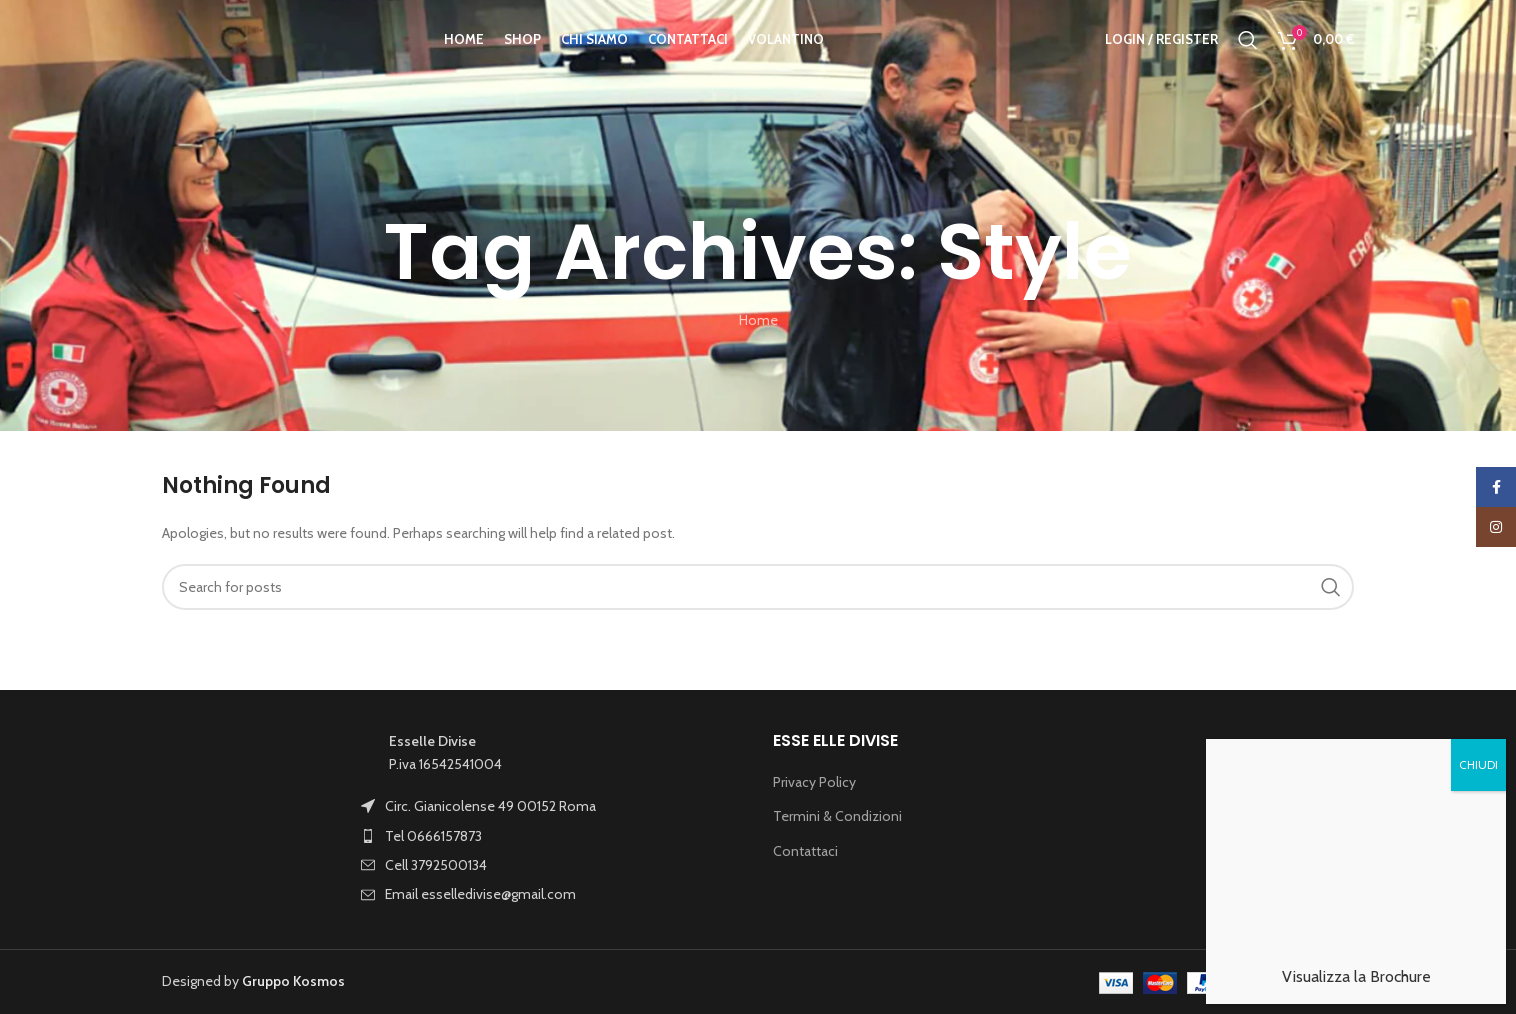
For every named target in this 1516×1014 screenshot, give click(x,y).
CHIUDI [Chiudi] (1478, 674)
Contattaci (805, 851)
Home (758, 320)
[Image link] (251, 818)
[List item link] (506, 806)
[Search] (1248, 53)
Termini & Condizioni (837, 816)
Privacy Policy (814, 782)
